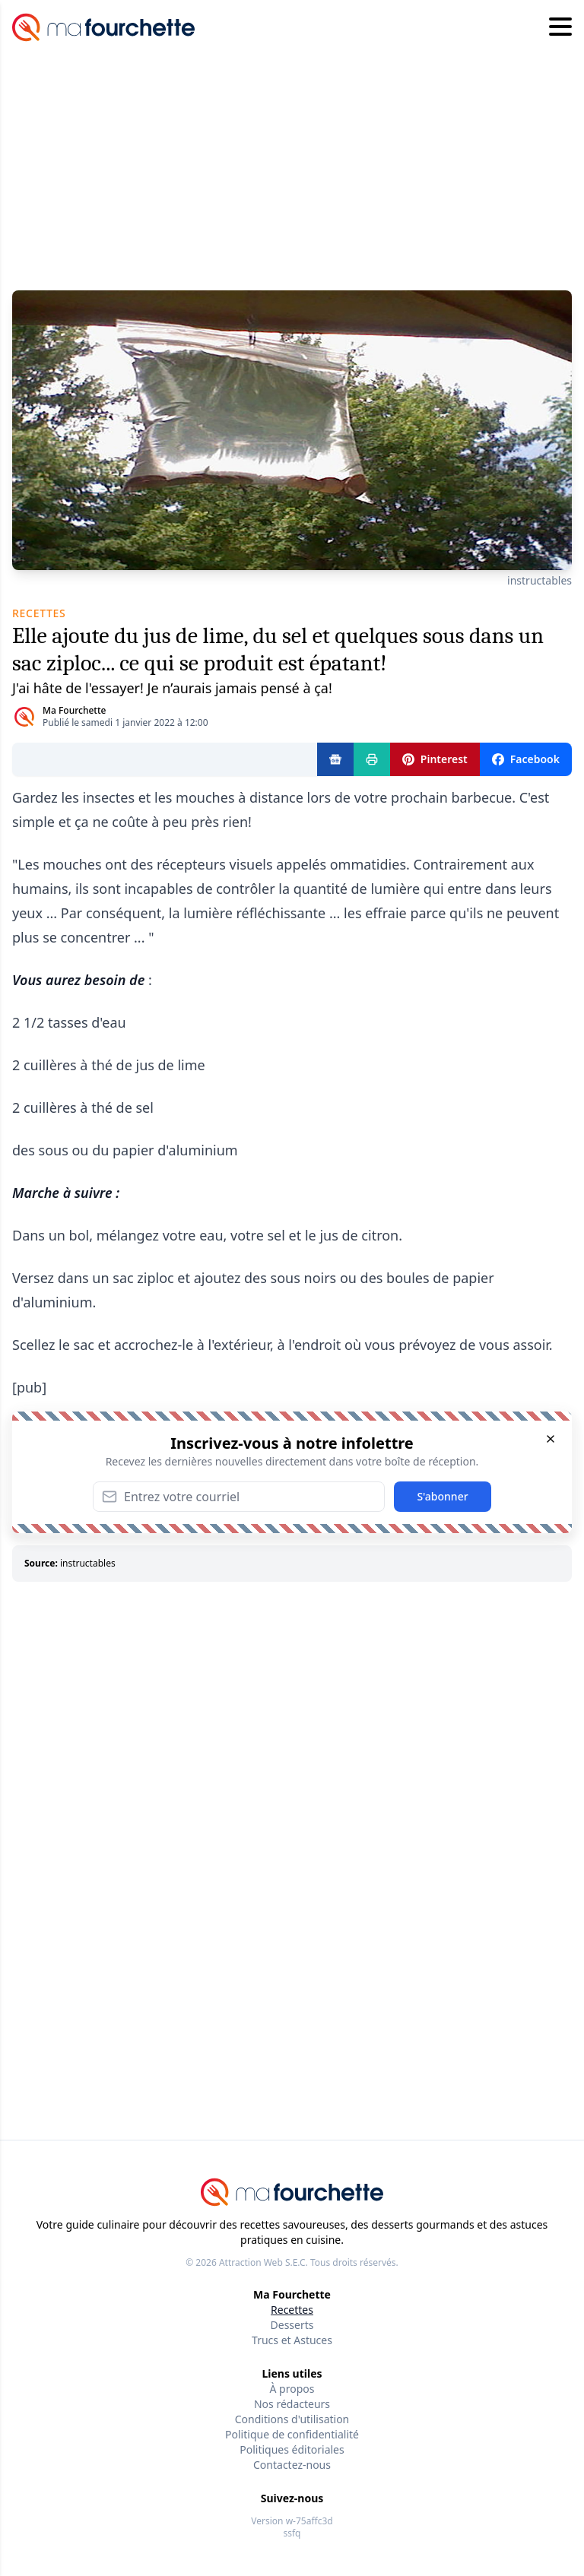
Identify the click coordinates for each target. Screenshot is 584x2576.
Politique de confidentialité (292, 2434)
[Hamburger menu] (560, 27)
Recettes (292, 2309)
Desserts (292, 2325)
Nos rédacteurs (292, 2404)
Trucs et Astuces (292, 2340)
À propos (292, 2388)
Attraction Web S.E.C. (263, 2262)
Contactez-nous (292, 2464)
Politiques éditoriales (292, 2449)
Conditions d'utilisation (292, 2419)
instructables (539, 580)
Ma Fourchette (74, 710)
